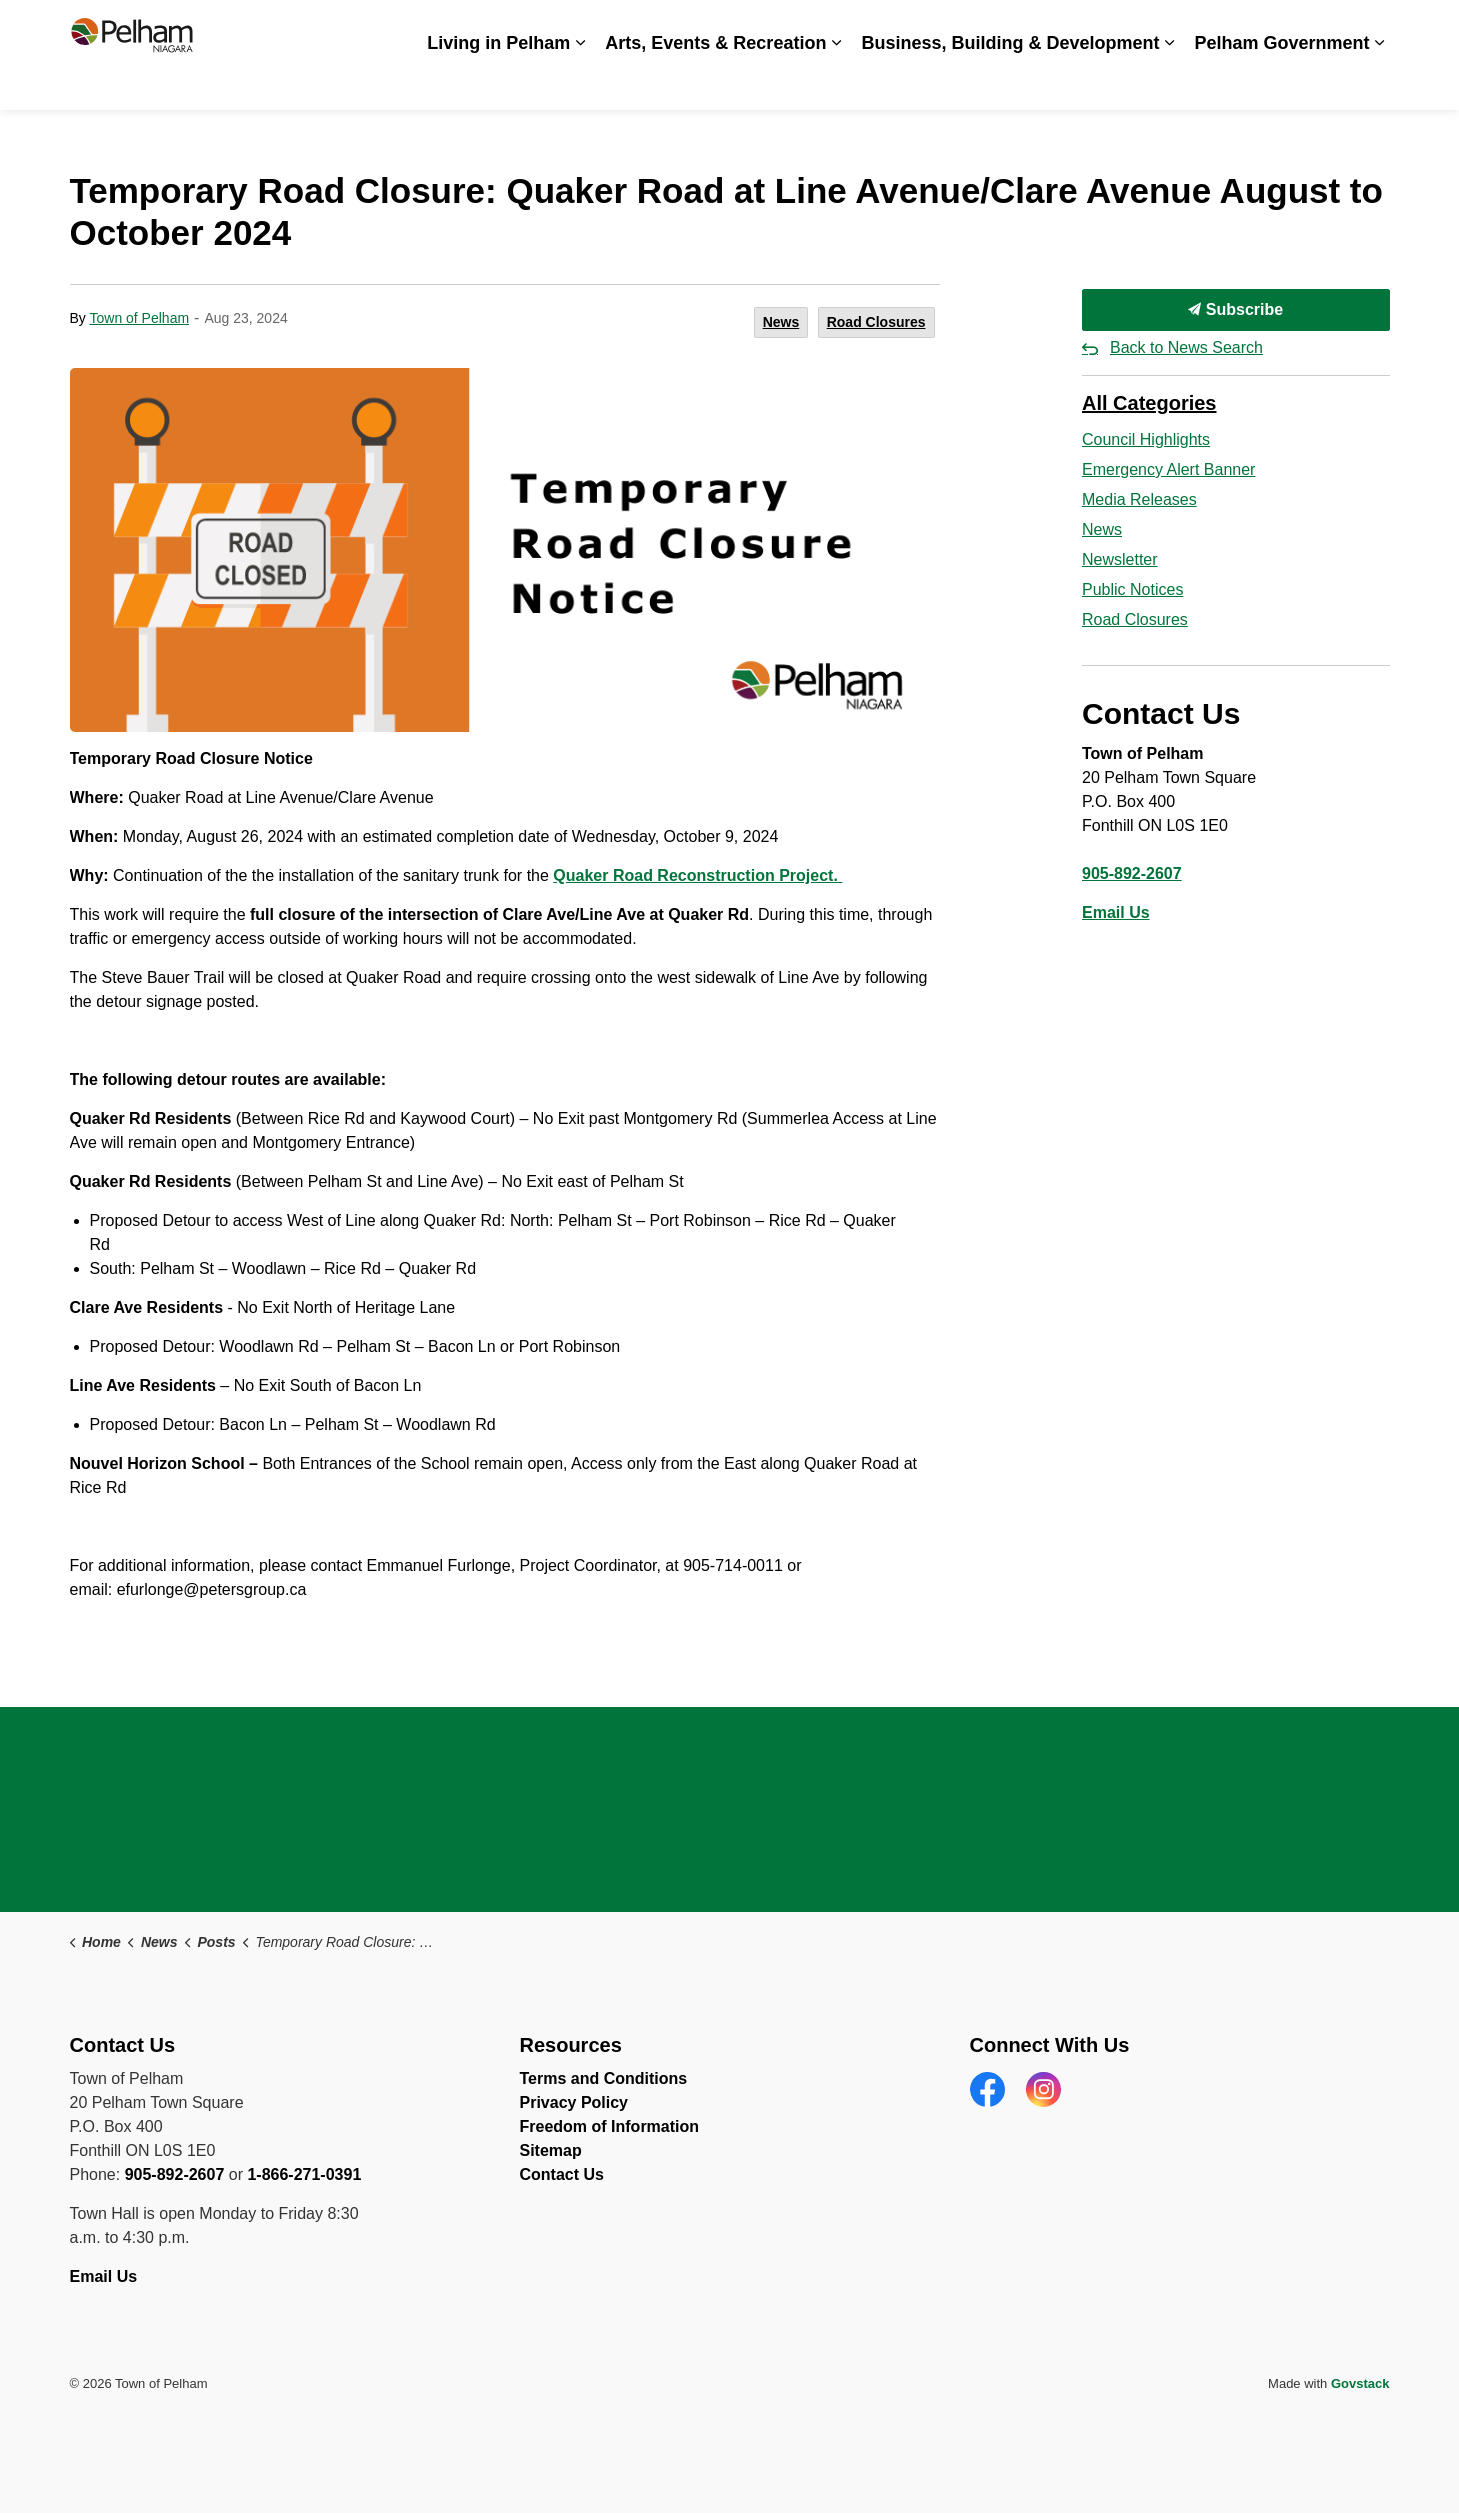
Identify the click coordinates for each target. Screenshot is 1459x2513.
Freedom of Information (610, 2126)
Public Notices (1132, 589)
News (1043, 27)
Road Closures (876, 322)
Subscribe (1236, 310)
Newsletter (1120, 559)
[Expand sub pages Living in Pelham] (580, 82)
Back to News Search (1186, 347)
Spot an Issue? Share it (1160, 27)
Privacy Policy (574, 2102)
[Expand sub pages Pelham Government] (1380, 82)
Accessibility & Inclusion (851, 27)
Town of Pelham (139, 318)
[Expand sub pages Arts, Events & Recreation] (836, 82)
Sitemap (551, 2150)
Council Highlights (1146, 439)
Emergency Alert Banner (1168, 469)
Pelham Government (1281, 82)
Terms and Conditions (604, 2078)
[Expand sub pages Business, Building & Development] (1169, 82)
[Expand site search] (1370, 27)
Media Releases (1139, 499)
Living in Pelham (498, 82)
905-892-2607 (1132, 873)
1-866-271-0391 (304, 2174)
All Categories (1149, 403)
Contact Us (1295, 27)
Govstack (1360, 2383)
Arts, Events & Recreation (715, 82)
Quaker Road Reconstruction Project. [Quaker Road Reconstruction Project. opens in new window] (697, 875)
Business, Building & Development (1010, 82)
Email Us (1116, 912)
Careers (977, 27)
